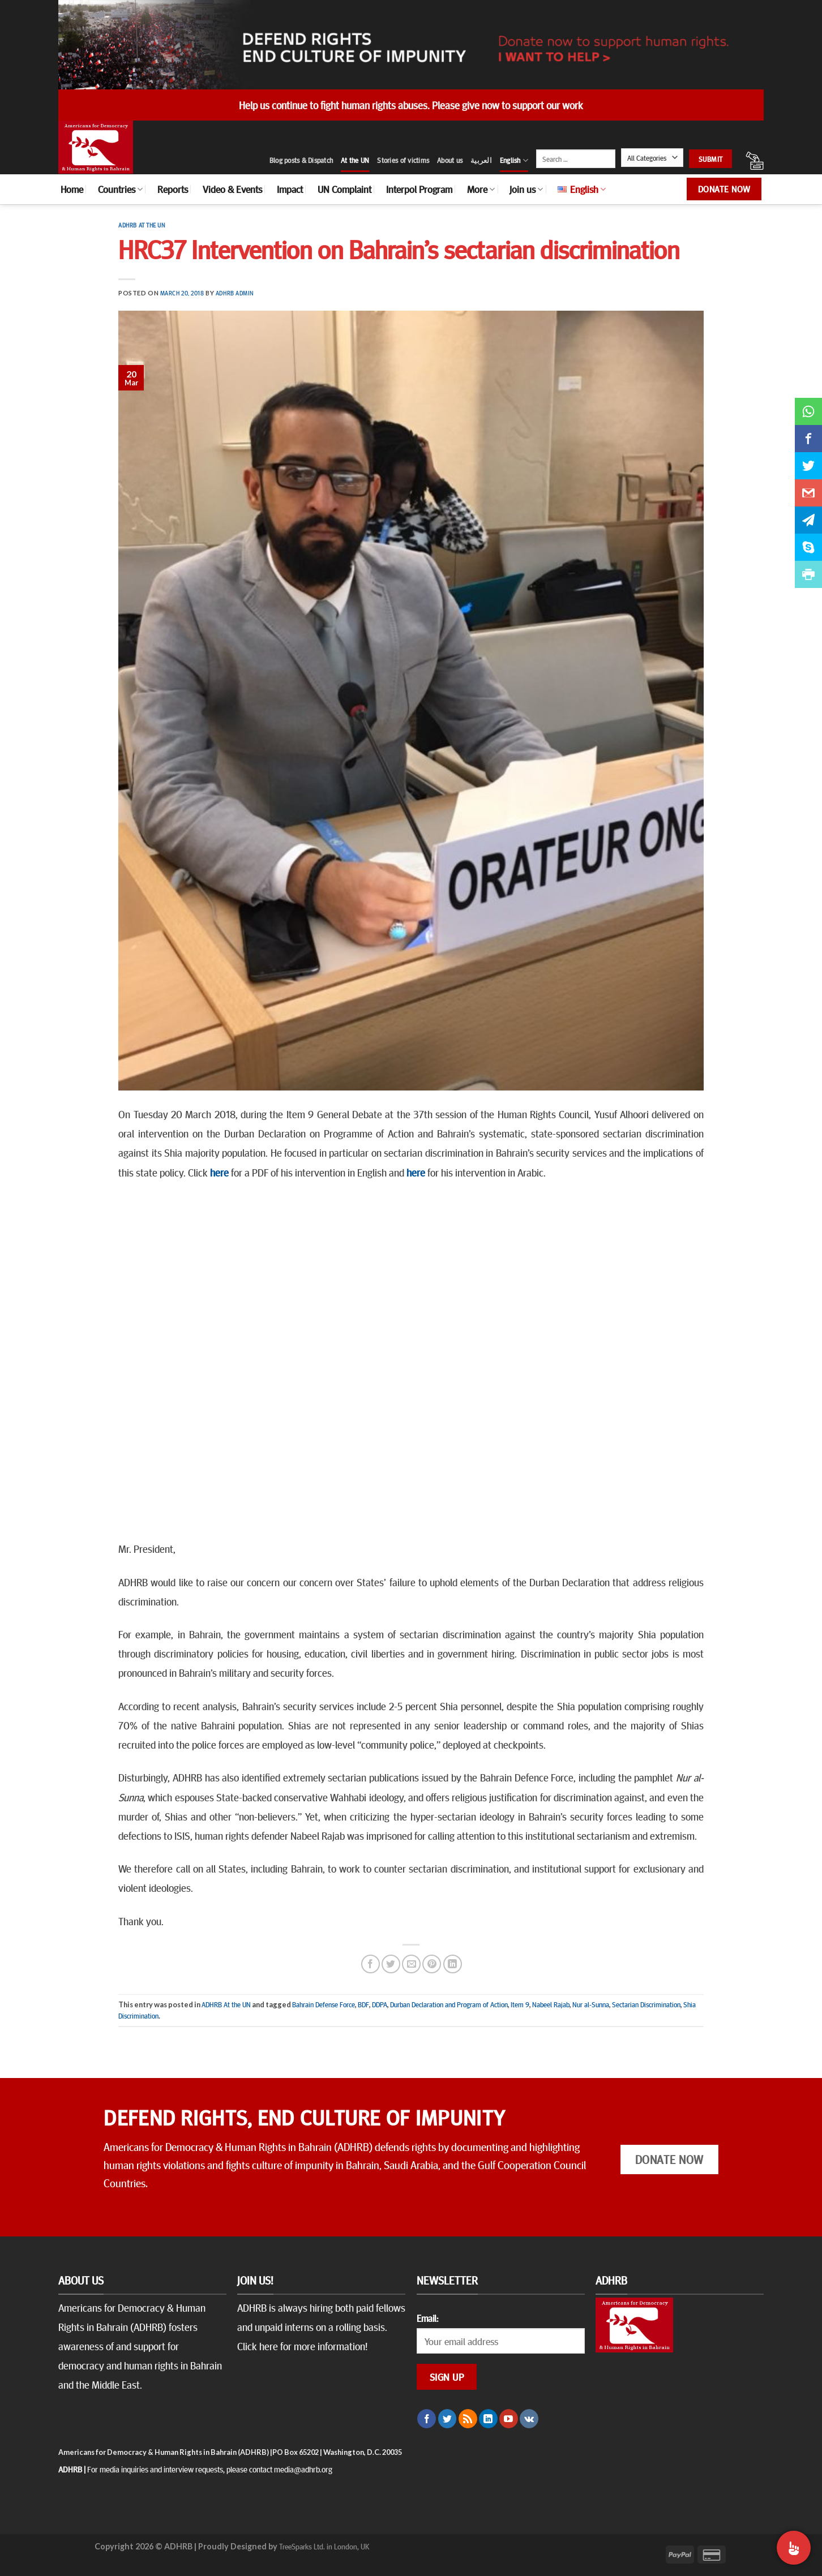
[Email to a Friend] (411, 1964)
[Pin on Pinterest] (431, 1964)
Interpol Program (419, 189)
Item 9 (520, 2004)
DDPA (379, 2004)
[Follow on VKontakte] (529, 2418)
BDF (363, 2004)
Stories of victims (403, 160)
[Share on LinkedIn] (452, 1964)
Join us (526, 189)
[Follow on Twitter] (447, 2418)
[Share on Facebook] (370, 1964)
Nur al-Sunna (590, 2004)
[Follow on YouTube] (508, 2418)
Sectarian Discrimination (646, 2004)
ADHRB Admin (235, 293)
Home (72, 189)
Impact (290, 189)
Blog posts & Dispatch (301, 160)
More (481, 189)
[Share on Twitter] (391, 1964)
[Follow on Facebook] (426, 2418)
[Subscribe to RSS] (468, 2418)
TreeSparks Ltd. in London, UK (324, 2546)
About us (450, 160)
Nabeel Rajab (551, 2004)
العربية (481, 160)
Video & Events (232, 189)
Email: (427, 2318)
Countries (120, 189)
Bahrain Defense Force (323, 2004)
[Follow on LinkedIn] (488, 2418)
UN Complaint (344, 189)
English (514, 160)
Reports (172, 189)
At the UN (355, 160)
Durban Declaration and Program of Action (449, 2004)
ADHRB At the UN (141, 225)
